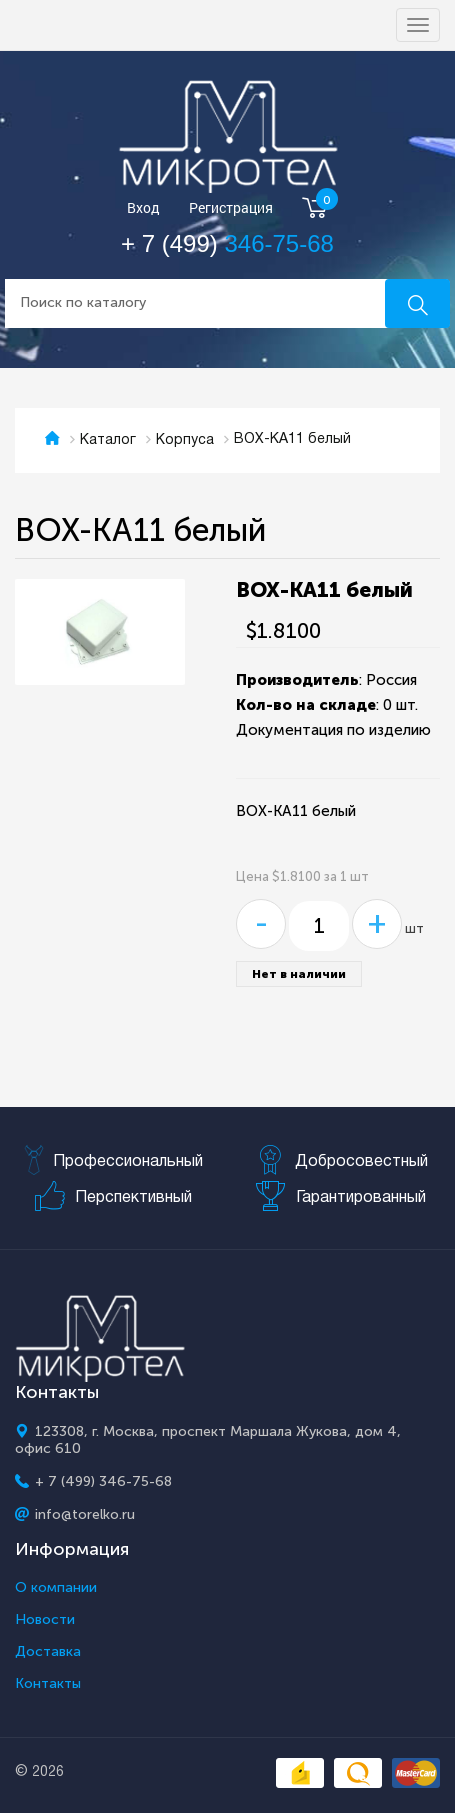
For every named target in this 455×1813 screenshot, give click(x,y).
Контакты (48, 1684)
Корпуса (185, 440)
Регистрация (231, 208)
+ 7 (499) (227, 243)
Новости (45, 1620)
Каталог (108, 440)
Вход (143, 208)
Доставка (48, 1652)
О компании (56, 1588)
